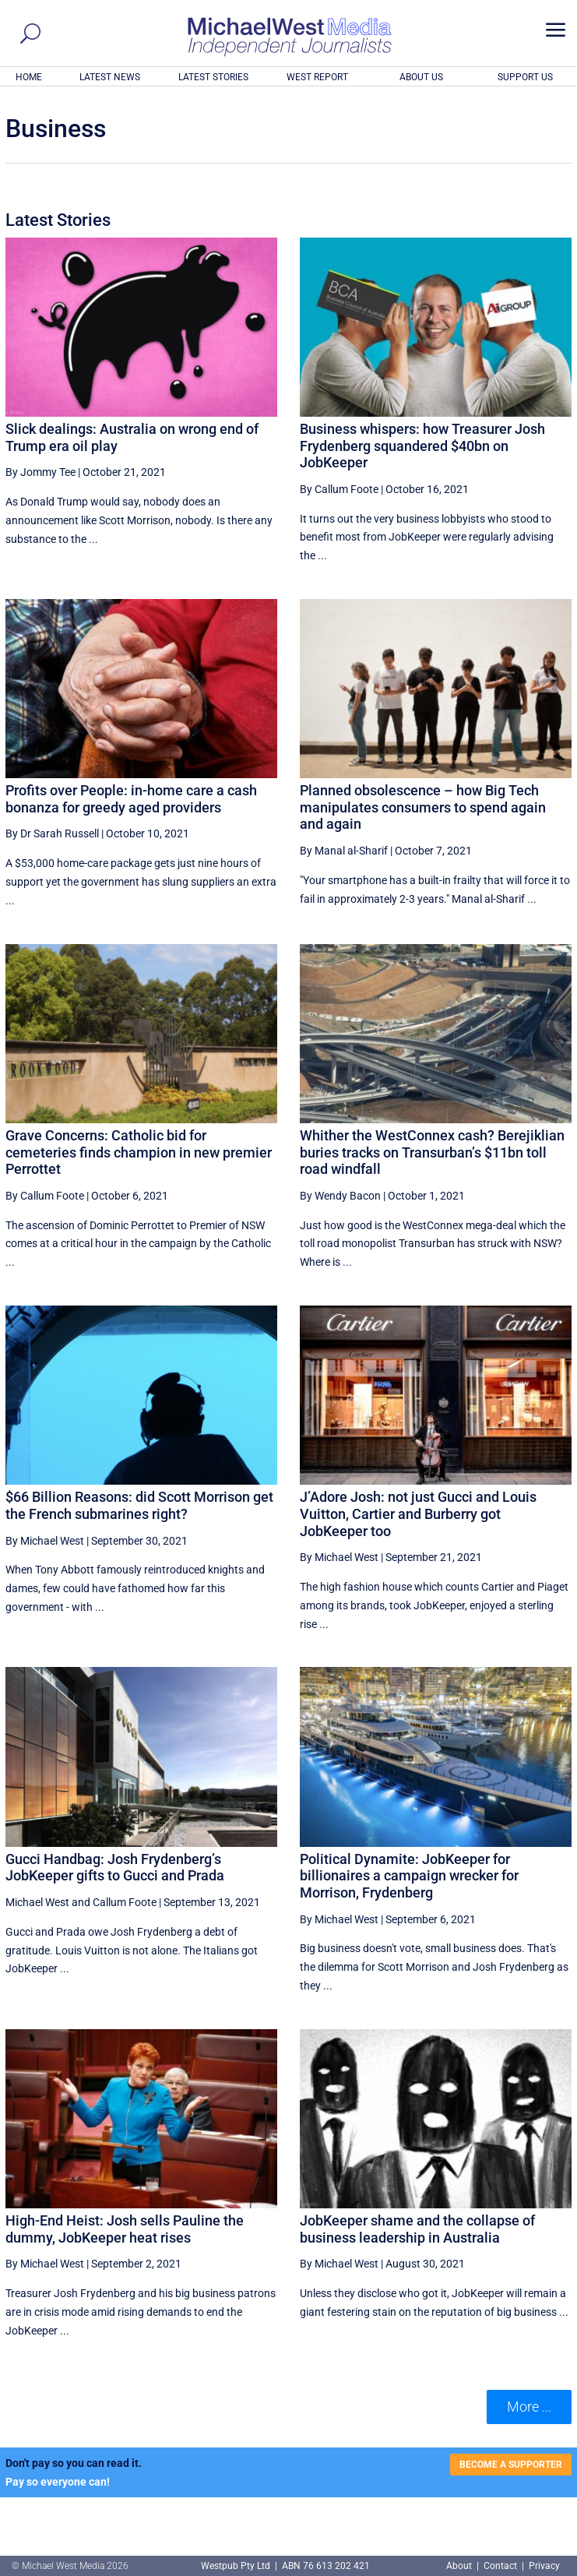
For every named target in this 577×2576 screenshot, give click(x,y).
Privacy (544, 2565)
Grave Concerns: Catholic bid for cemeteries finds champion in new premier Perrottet (138, 1152)
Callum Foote (125, 1902)
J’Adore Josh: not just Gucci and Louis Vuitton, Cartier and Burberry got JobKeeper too (418, 1513)
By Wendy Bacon (340, 1195)
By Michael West (44, 1541)
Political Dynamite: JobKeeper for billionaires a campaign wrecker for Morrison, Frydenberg (409, 1876)
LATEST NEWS (109, 77)
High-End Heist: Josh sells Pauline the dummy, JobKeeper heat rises (124, 2229)
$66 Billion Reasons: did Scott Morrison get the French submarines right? (139, 1505)
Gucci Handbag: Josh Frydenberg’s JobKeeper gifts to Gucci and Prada (114, 1867)
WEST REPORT (317, 77)
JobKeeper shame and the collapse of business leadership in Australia (417, 2229)
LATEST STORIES (213, 77)
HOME (29, 77)
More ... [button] (529, 2406)
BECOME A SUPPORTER (510, 2464)
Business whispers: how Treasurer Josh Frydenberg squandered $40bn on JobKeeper (422, 445)
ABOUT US (421, 77)
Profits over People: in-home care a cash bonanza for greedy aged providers (131, 799)
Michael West (37, 1902)
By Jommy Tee (40, 472)
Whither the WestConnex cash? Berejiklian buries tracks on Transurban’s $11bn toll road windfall (432, 1152)
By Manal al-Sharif (344, 850)
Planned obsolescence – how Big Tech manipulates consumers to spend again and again (423, 807)
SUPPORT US (525, 77)
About (460, 2565)
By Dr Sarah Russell (52, 833)
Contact (500, 2565)
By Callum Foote (339, 489)
